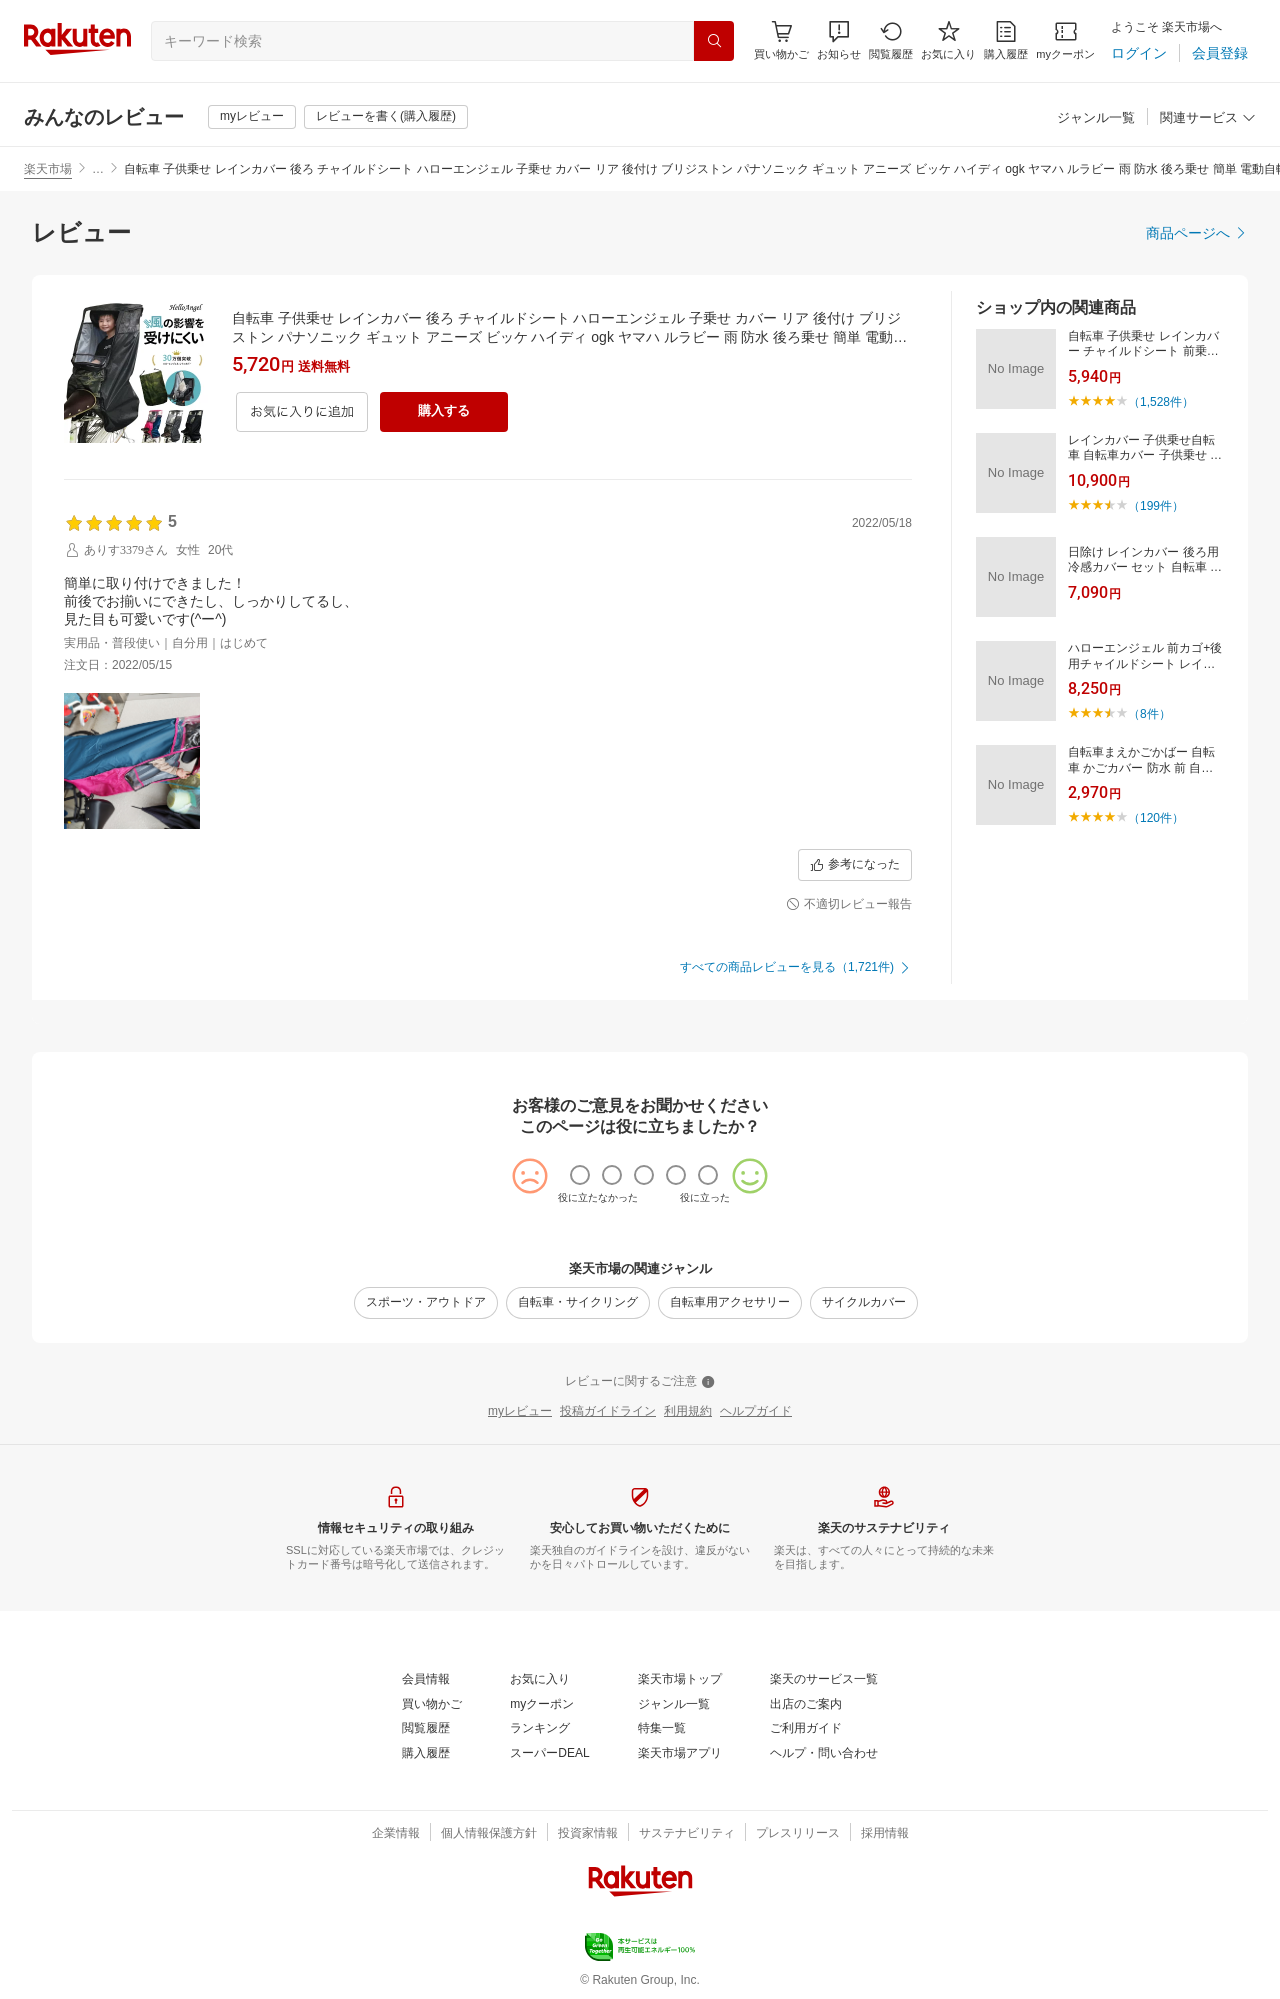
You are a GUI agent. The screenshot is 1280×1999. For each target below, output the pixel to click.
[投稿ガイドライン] (608, 1412)
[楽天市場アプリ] (680, 1754)
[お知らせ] (839, 40)
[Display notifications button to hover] (781, 40)
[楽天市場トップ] (680, 1680)
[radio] (580, 1175)
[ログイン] (1139, 53)
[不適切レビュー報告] (849, 905)
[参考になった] (855, 865)
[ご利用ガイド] (806, 1729)
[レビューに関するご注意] (640, 1382)
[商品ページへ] (1197, 233)
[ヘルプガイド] (756, 1412)
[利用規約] (688, 1412)
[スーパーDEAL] (549, 1754)
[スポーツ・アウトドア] (426, 1303)
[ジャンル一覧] (1096, 118)
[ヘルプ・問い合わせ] (824, 1754)
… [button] (98, 169)
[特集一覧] (662, 1729)
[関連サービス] (1208, 118)
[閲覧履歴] (891, 40)
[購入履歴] (1006, 40)
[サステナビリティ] (687, 1834)
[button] (839, 40)
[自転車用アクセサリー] (730, 1303)
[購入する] (444, 412)
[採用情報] (885, 1834)
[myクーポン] (1065, 40)
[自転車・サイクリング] (578, 1303)
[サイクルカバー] (864, 1303)
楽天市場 (48, 169)
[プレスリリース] (798, 1834)
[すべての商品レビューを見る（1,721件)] (796, 968)
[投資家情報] (588, 1834)
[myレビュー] (252, 117)
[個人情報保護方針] (489, 1834)
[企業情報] (396, 1834)
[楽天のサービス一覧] (824, 1680)
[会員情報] (426, 1680)
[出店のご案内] (806, 1705)
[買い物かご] (432, 1705)
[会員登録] (1220, 53)
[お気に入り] (948, 40)
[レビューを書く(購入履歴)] (386, 117)
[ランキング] (540, 1729)
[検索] (714, 41)
